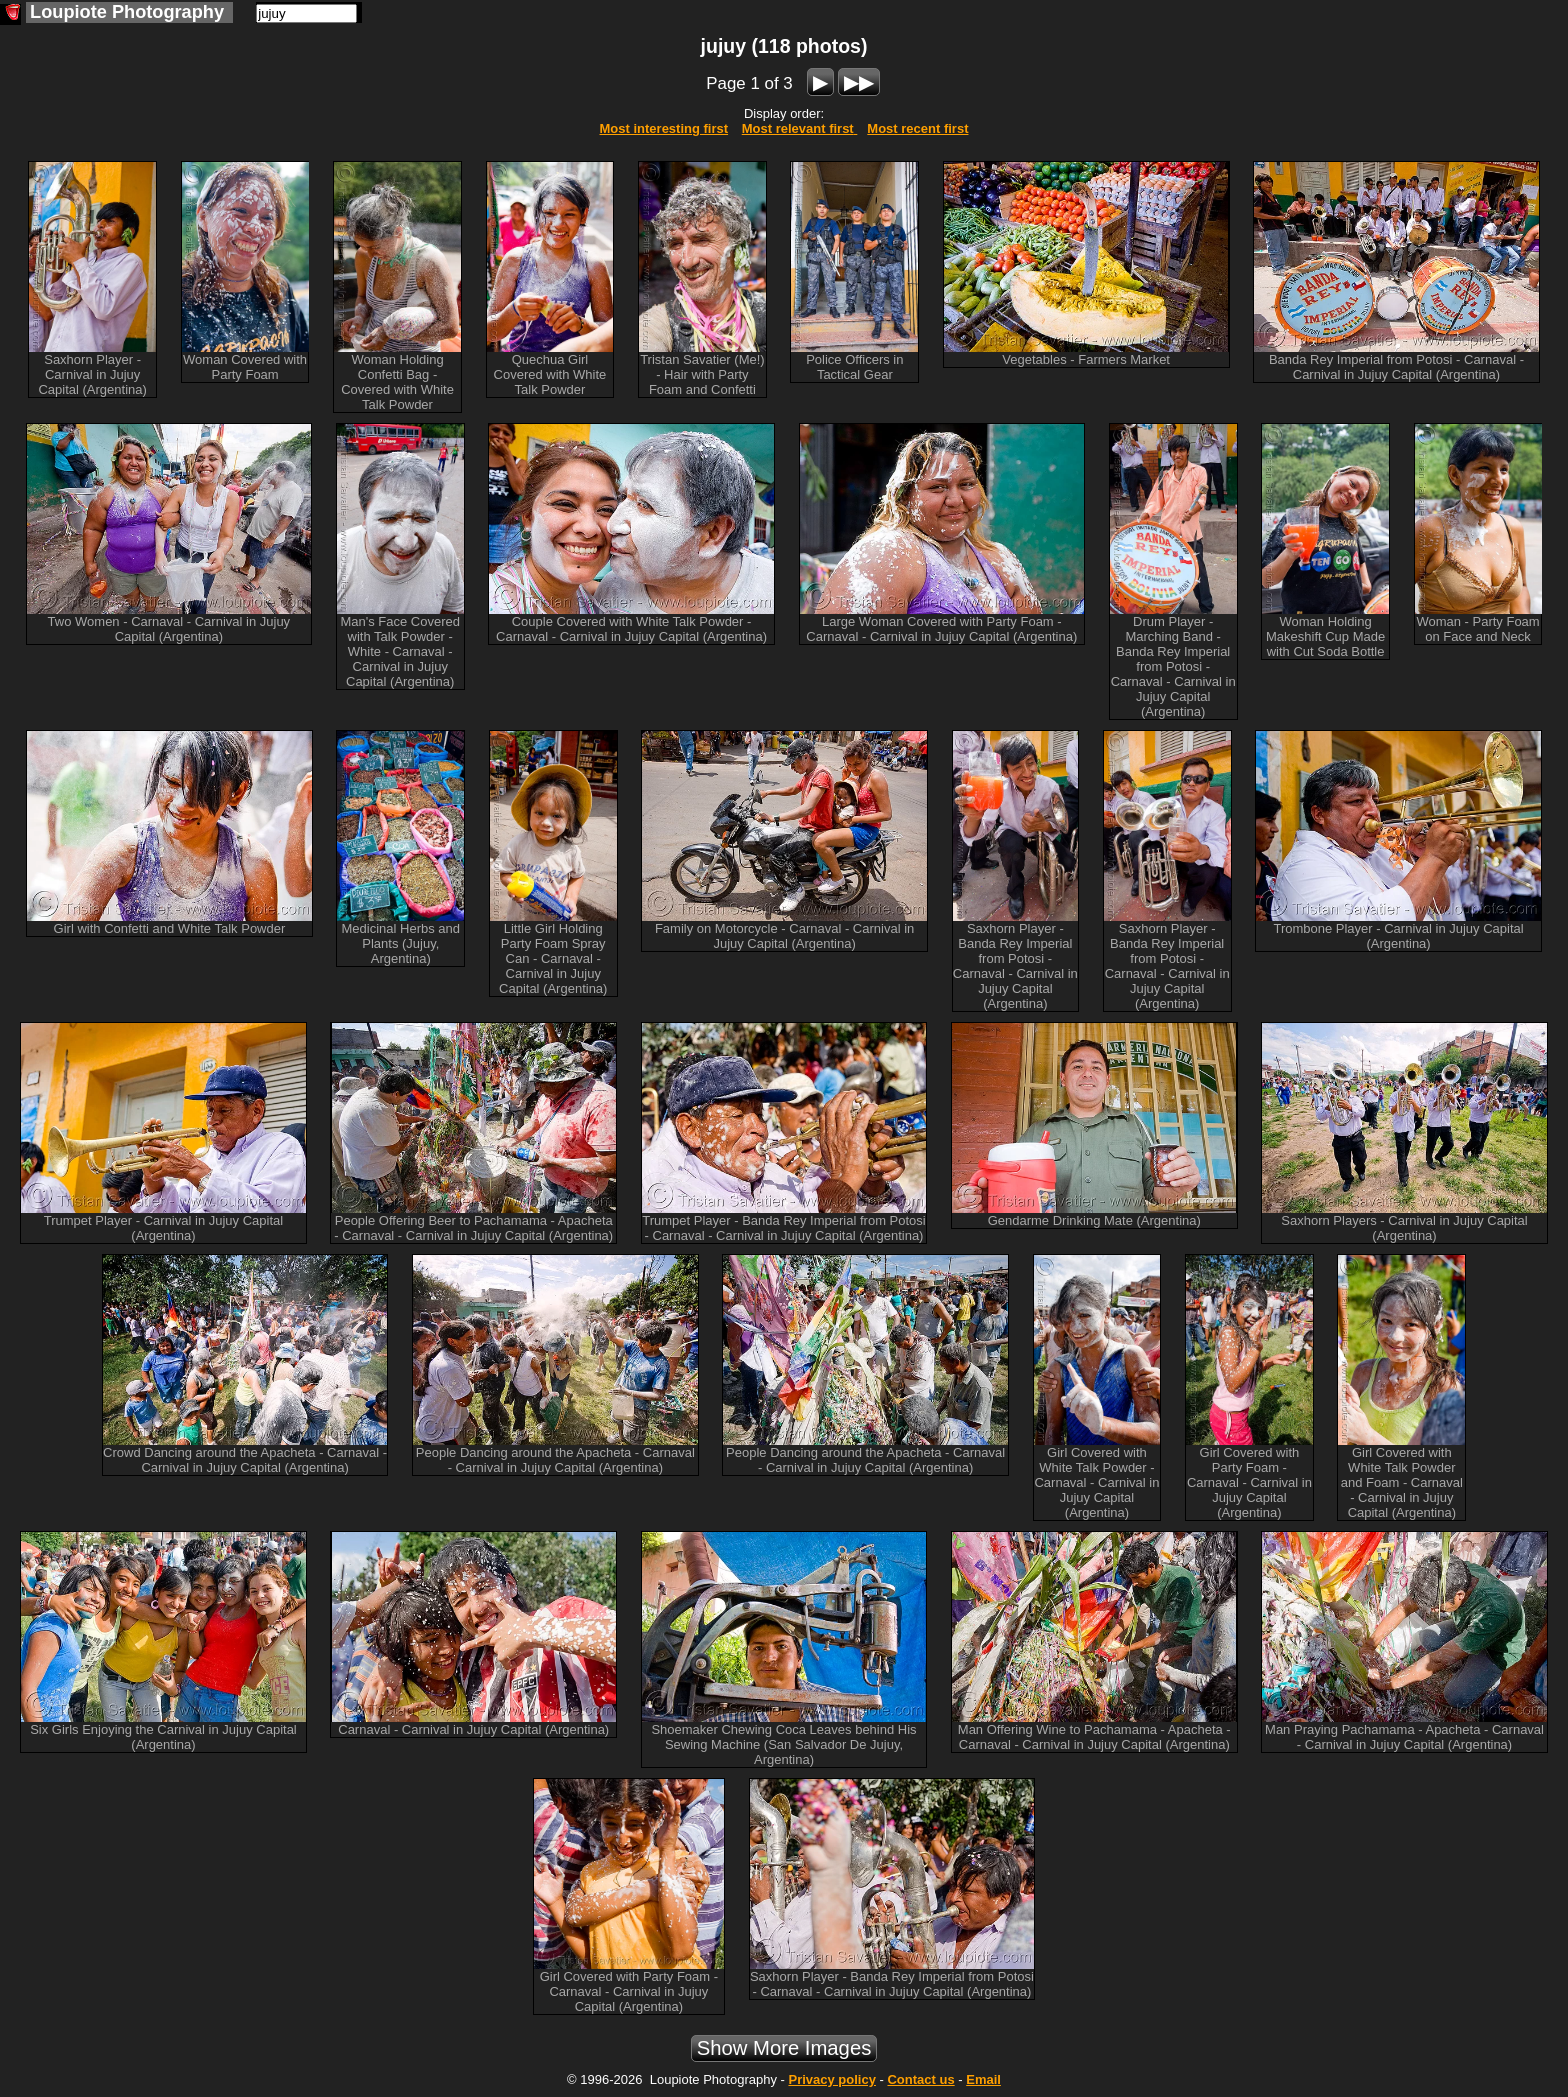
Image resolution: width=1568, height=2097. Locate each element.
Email (983, 2079)
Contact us (920, 2079)
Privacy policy (831, 2079)
